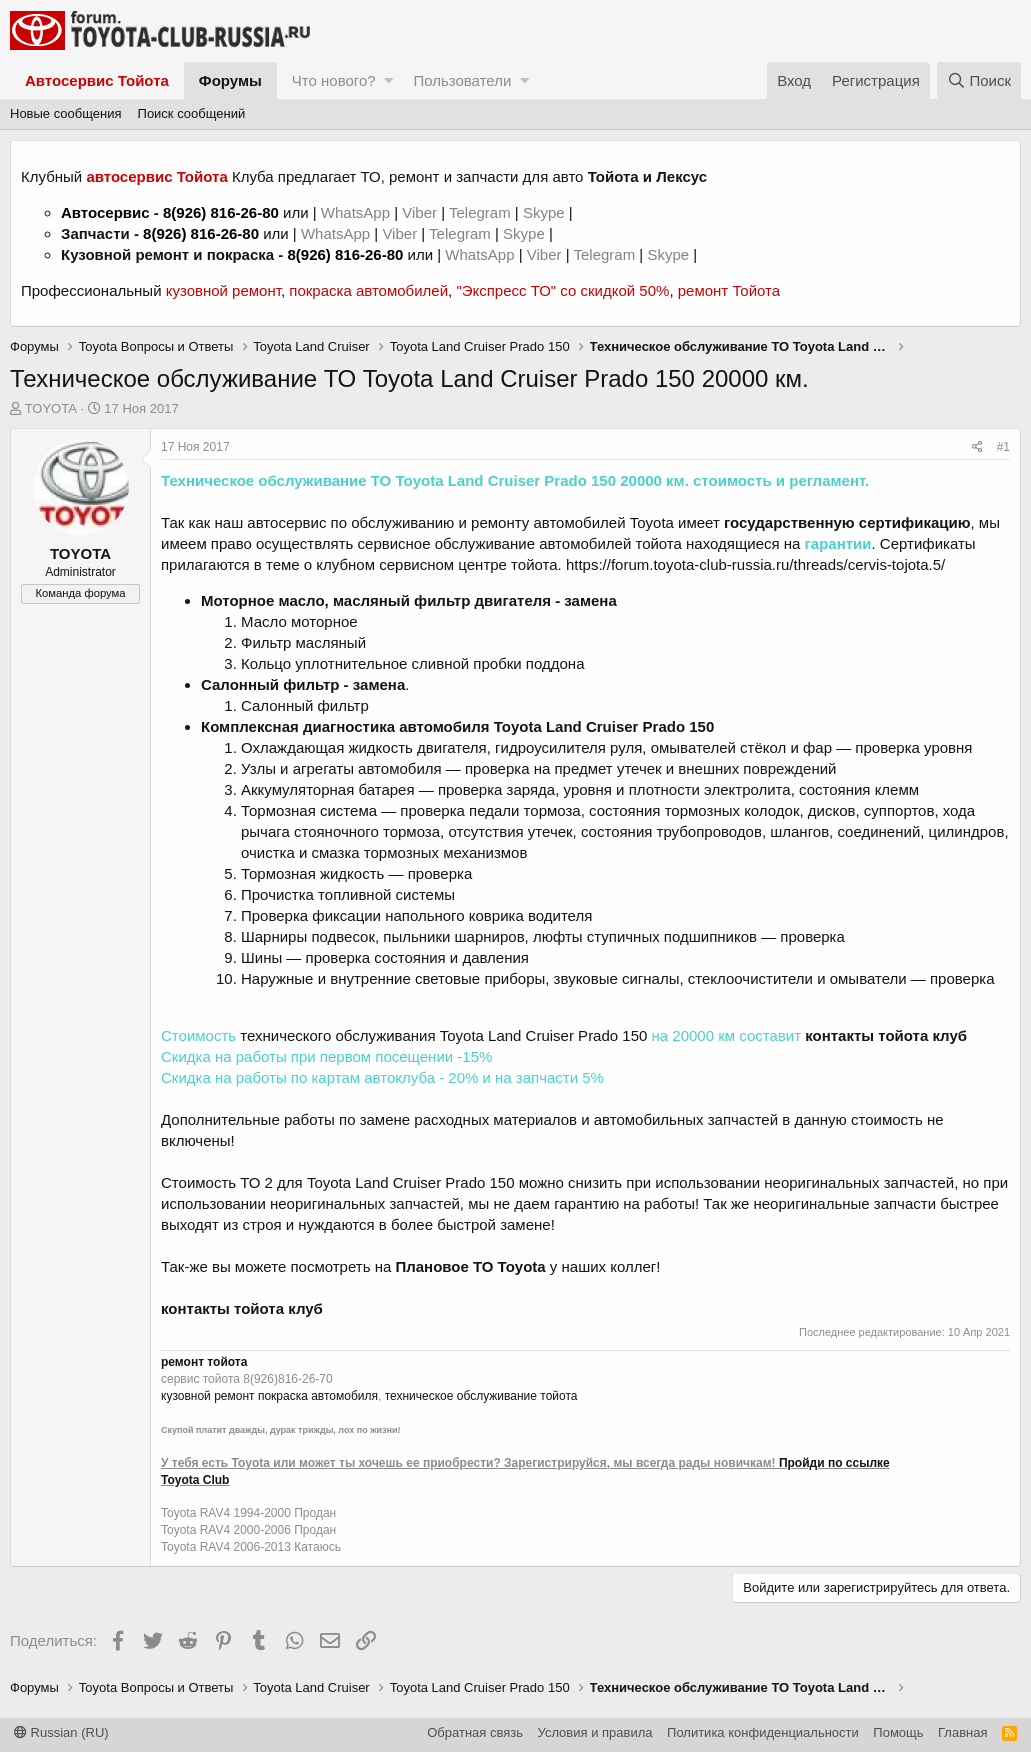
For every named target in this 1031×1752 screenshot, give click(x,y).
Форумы (230, 80)
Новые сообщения (66, 113)
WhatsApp (357, 212)
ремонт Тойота (729, 290)
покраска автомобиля (318, 1396)
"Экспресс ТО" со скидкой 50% (562, 290)
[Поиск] (979, 80)
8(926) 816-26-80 (221, 212)
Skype (546, 212)
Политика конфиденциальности (763, 1732)
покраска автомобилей (368, 290)
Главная (962, 1732)
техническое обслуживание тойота (481, 1396)
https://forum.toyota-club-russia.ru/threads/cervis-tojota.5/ (755, 564)
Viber (419, 212)
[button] (388, 80)
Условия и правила (595, 1732)
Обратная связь (475, 1732)
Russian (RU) (61, 1732)
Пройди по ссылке (834, 1463)
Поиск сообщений (192, 113)
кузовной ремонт (223, 290)
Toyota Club (195, 1480)
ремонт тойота (204, 1362)
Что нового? (334, 80)
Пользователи (462, 80)
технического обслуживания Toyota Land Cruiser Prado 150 (443, 1035)
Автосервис (105, 212)
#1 (1003, 447)
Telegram (482, 212)
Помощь (898, 1732)
